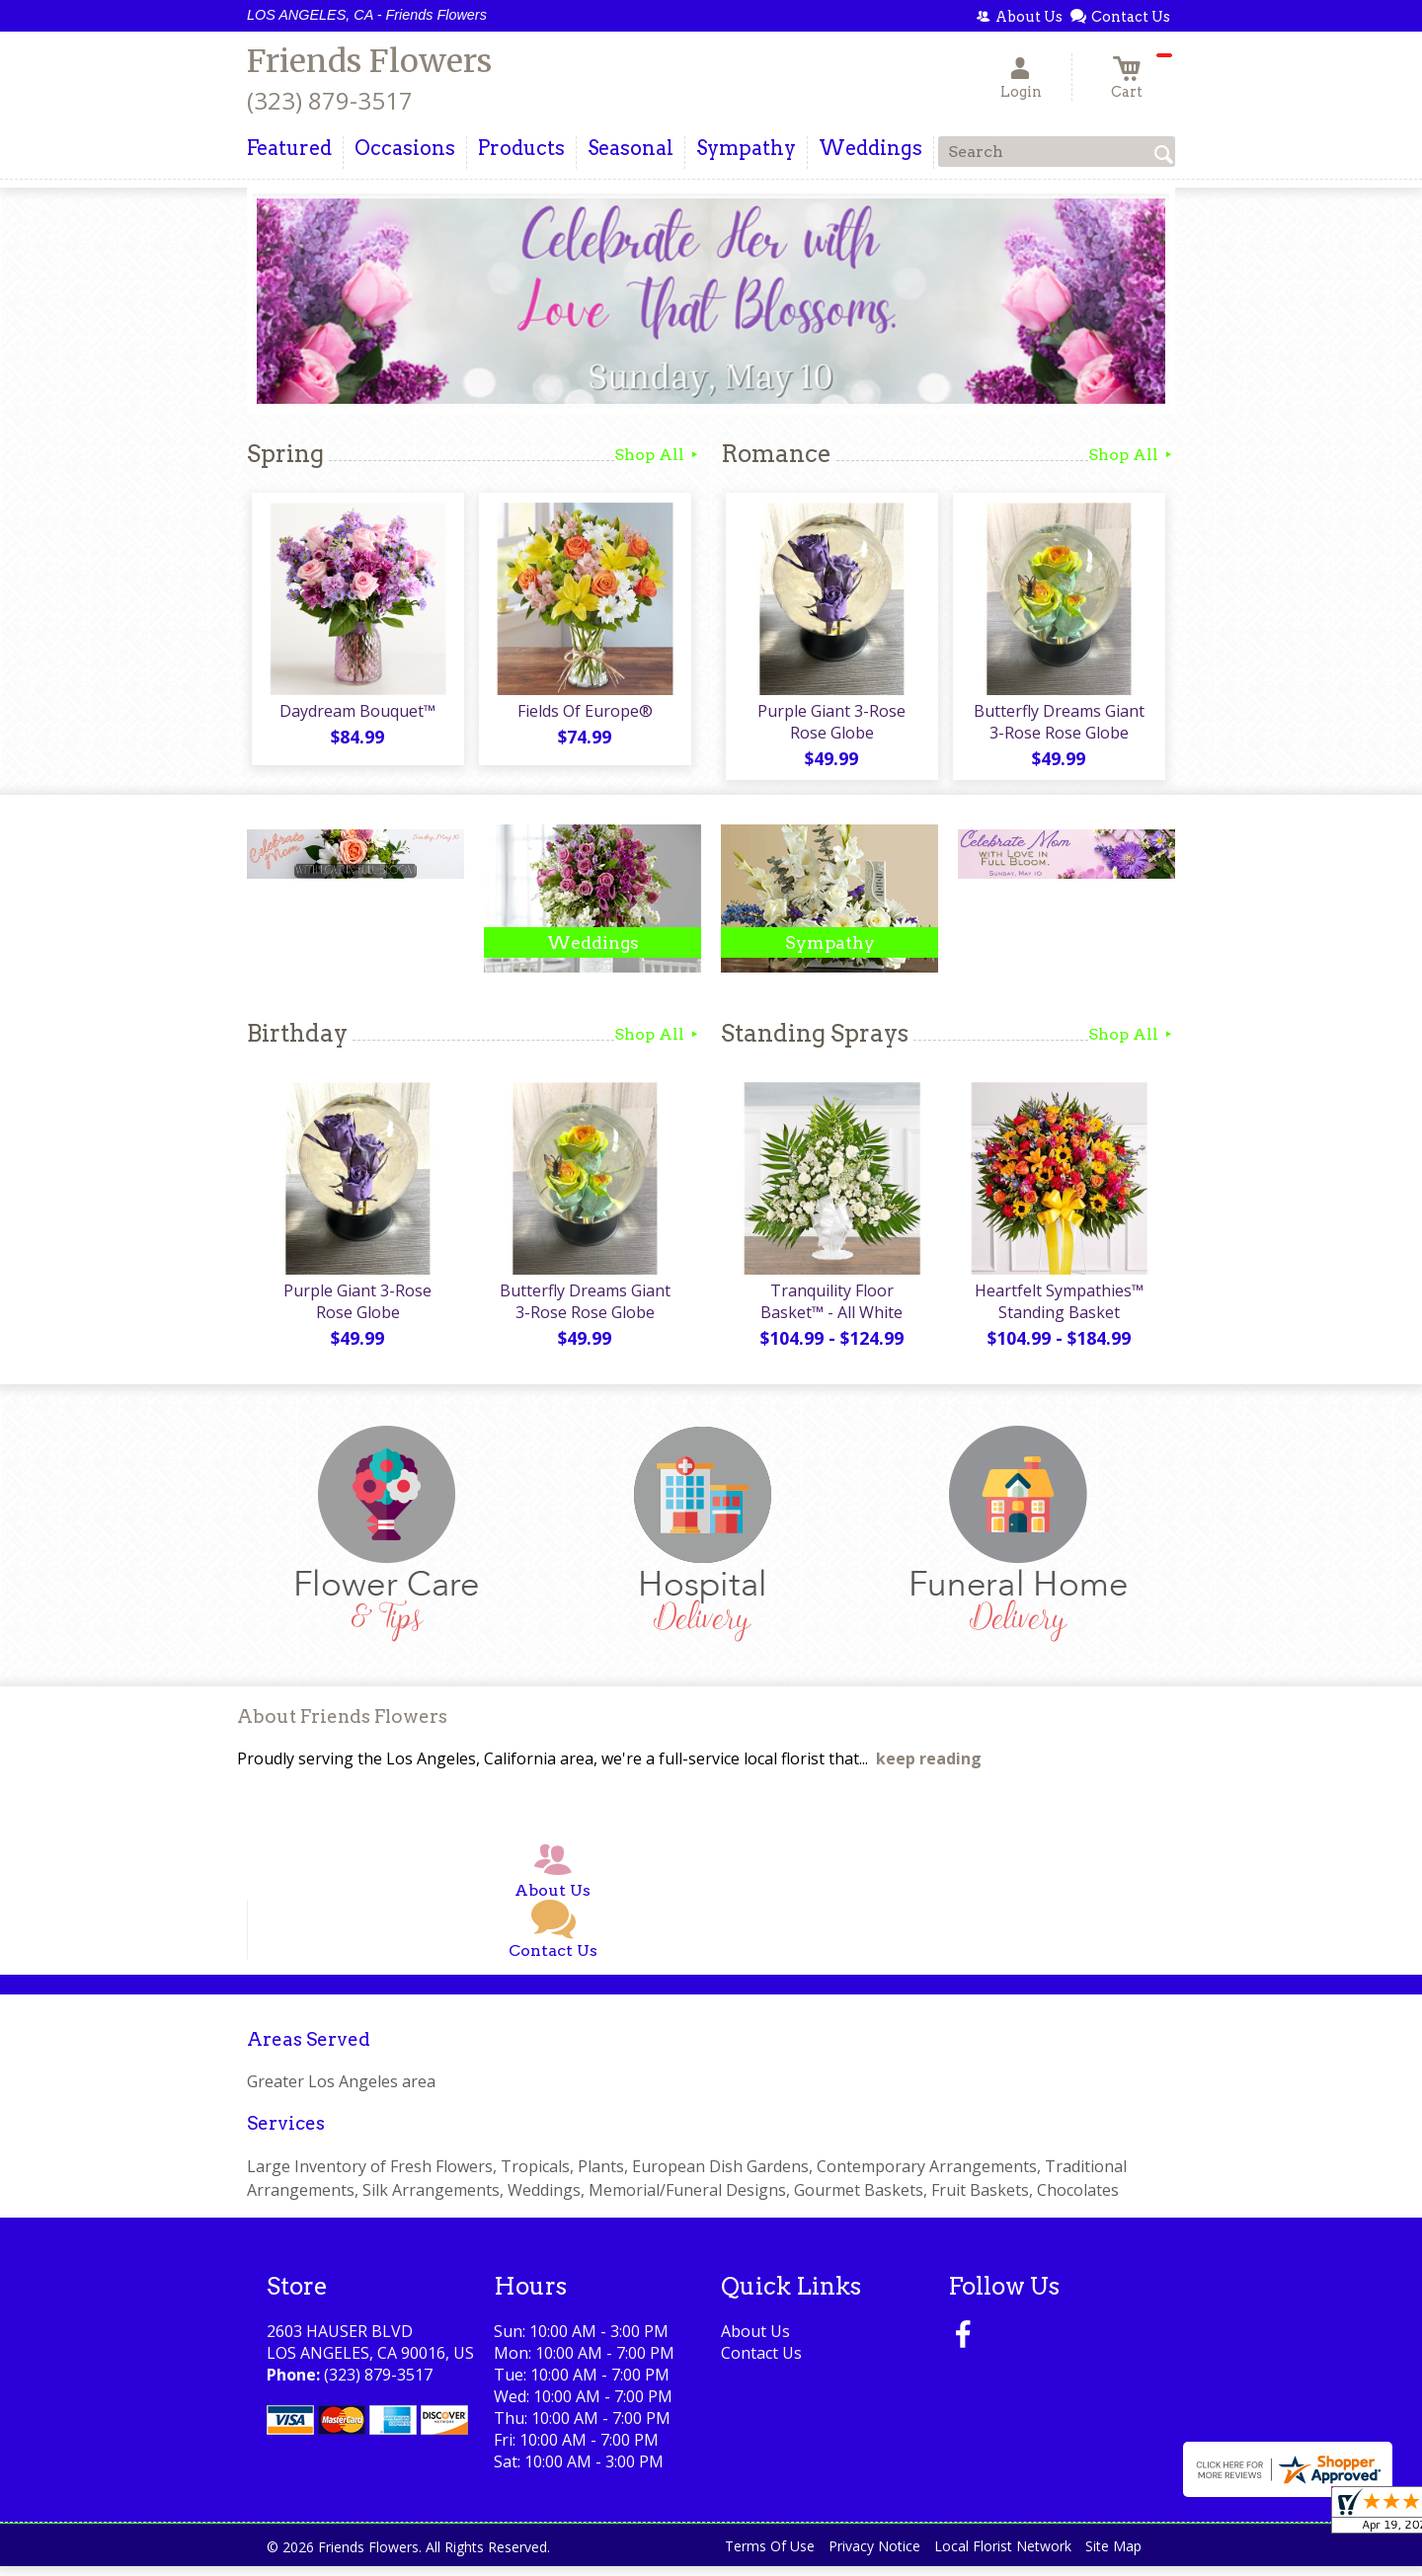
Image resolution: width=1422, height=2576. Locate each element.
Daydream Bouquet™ (355, 716)
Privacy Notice (874, 2555)
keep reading (929, 1768)
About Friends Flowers (342, 1726)
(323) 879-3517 (330, 100)
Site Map (1113, 2555)
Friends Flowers (369, 61)
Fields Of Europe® (583, 716)
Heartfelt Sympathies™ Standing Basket (1057, 1311)
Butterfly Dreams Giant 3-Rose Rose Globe (1057, 726)
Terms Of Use (770, 2555)
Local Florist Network (1002, 2555)
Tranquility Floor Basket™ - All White (829, 1311)
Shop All (657, 454)
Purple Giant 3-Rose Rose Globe (829, 726)
